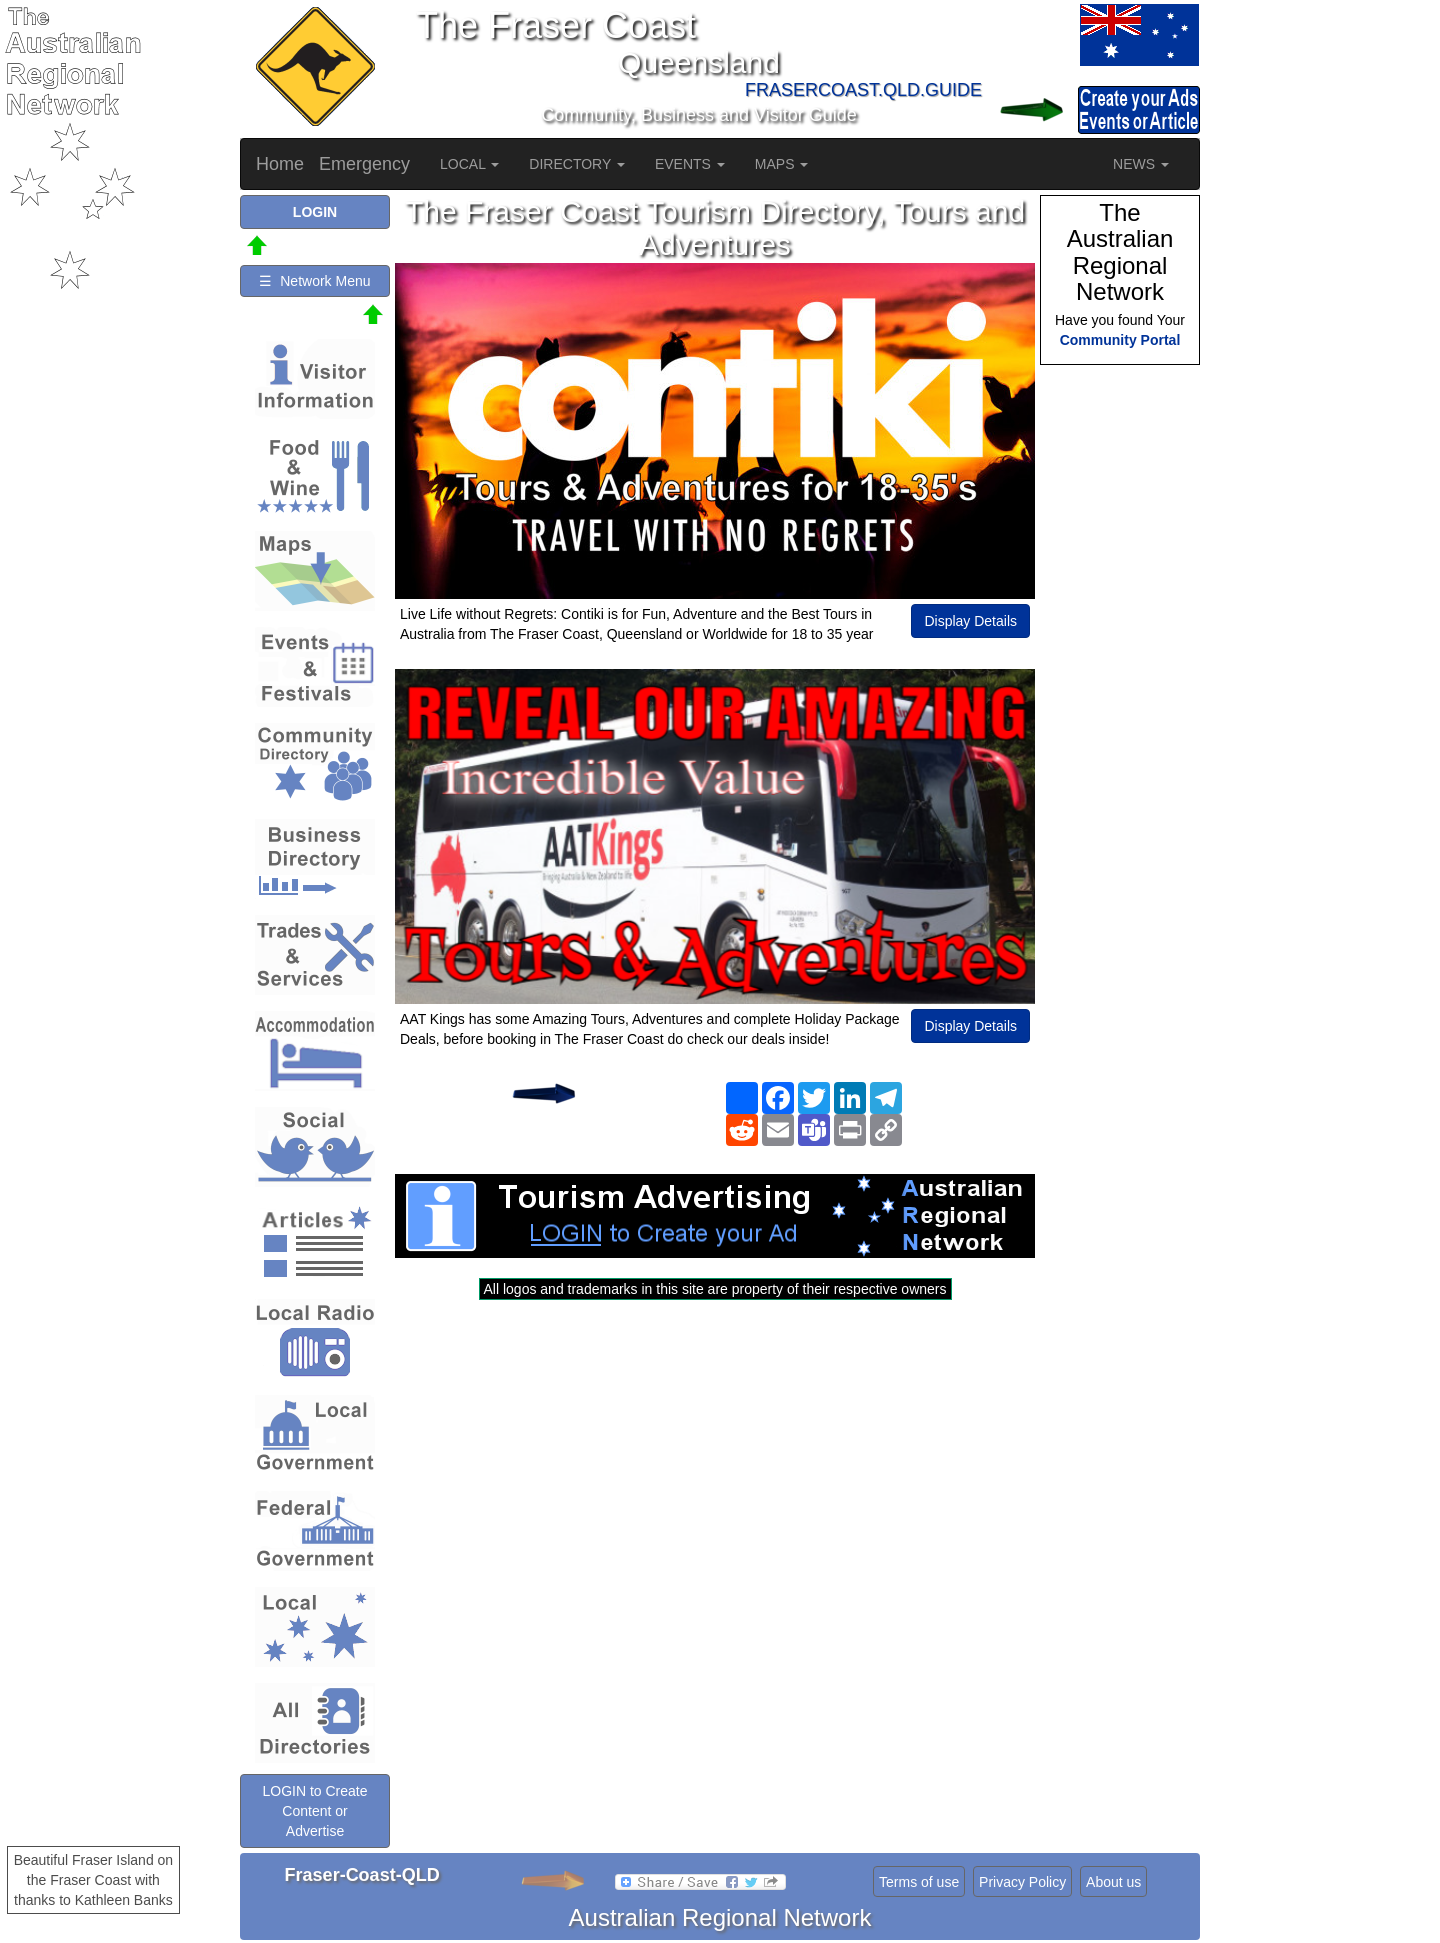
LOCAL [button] (469, 164)
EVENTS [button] (690, 164)
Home (280, 164)
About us (1113, 1882)
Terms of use (919, 1882)
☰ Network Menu (314, 281)
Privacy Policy (1022, 1882)
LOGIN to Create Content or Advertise (314, 1811)
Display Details (970, 621)
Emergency (364, 164)
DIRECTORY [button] (577, 164)
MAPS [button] (782, 164)
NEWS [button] (1141, 164)
